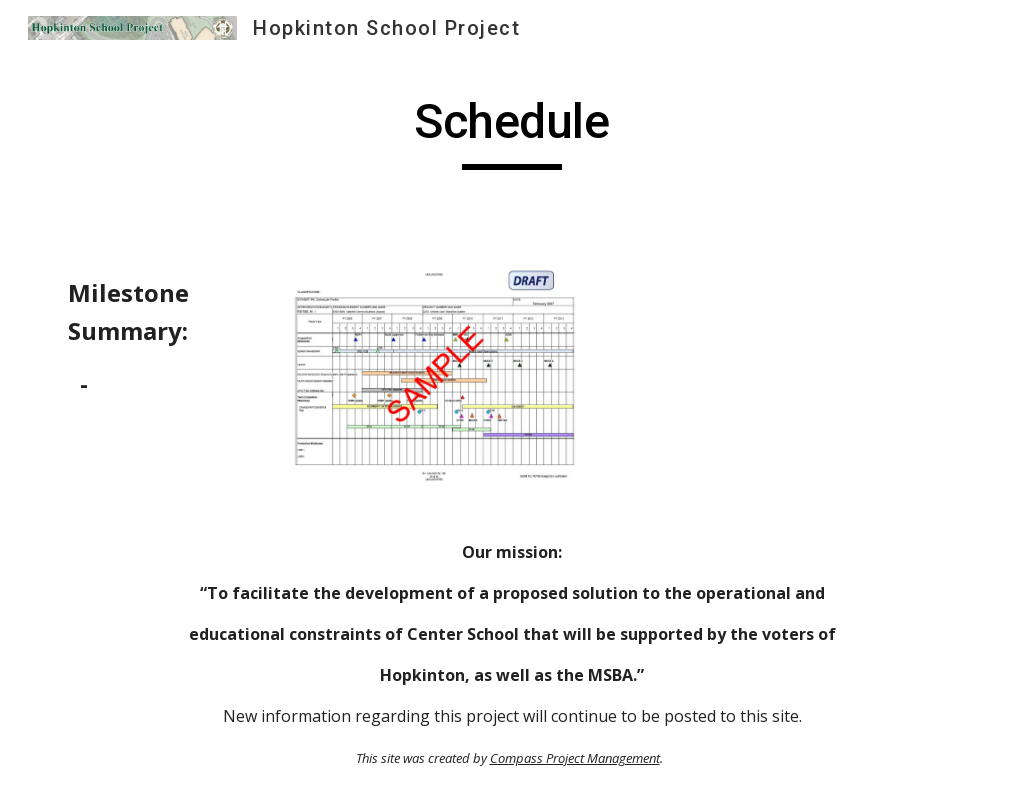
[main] (511, 131)
